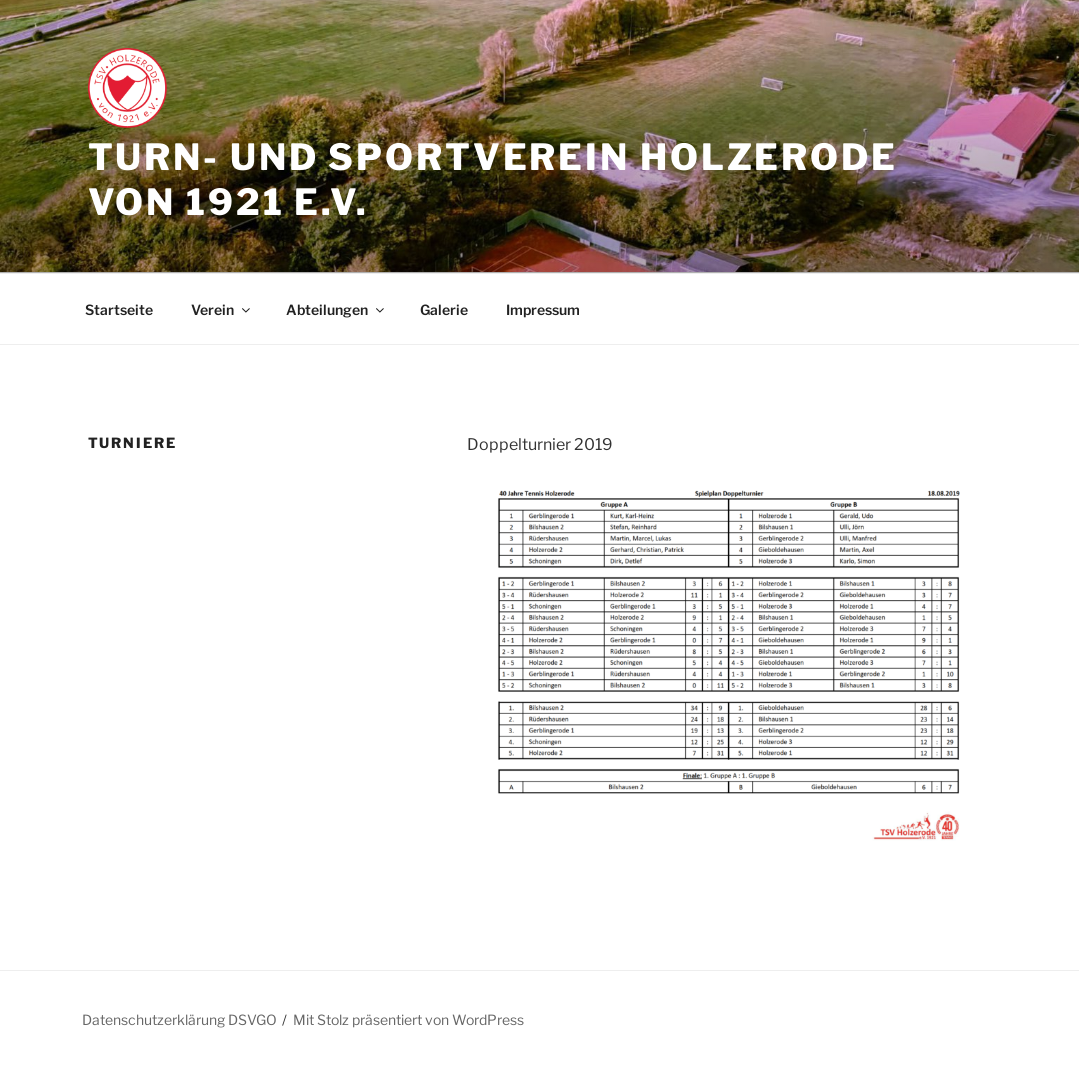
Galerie (444, 309)
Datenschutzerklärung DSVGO (179, 1019)
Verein (222, 309)
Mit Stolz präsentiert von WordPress (408, 1019)
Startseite (119, 309)
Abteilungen (336, 309)
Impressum (543, 309)
